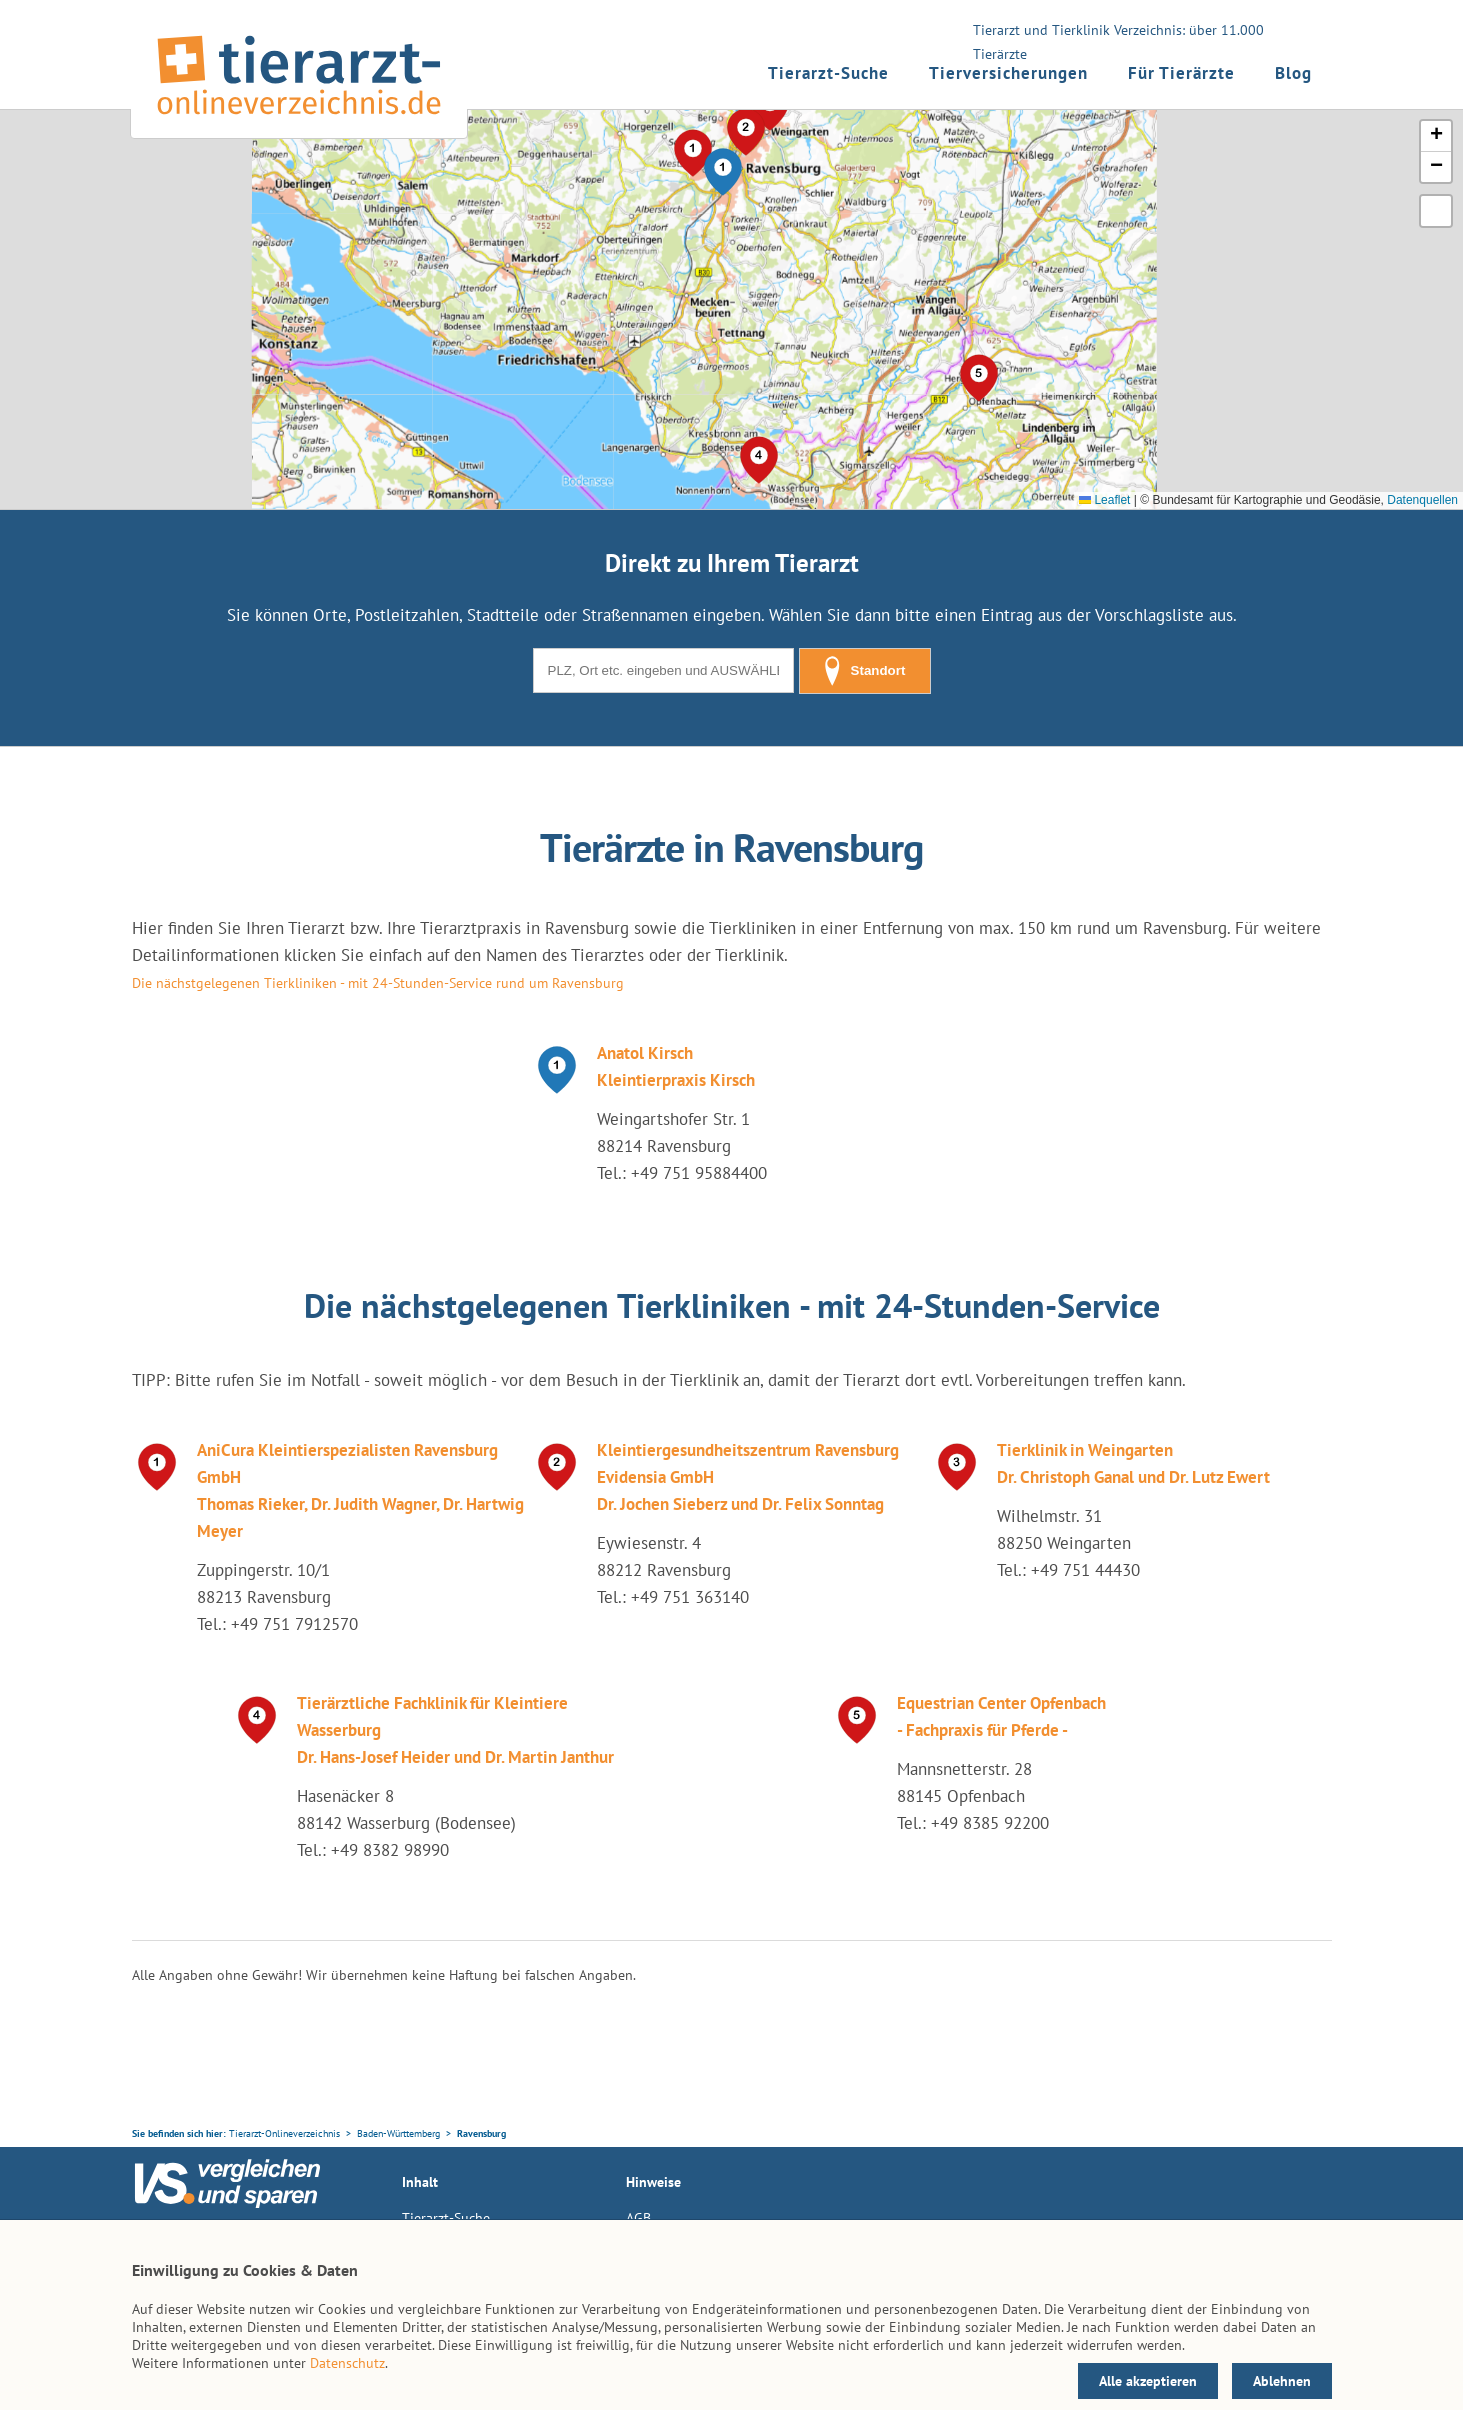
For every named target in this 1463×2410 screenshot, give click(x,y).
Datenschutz (347, 2363)
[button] (723, 172)
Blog (1293, 73)
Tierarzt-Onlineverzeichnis (284, 2133)
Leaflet (1104, 500)
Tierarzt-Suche (828, 73)
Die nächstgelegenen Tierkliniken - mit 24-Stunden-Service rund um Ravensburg (378, 983)
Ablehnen (1282, 2381)
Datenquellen (1422, 500)
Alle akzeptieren (1148, 2381)
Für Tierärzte (1181, 73)
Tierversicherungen (1008, 73)
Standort (865, 671)
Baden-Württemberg (398, 2133)
